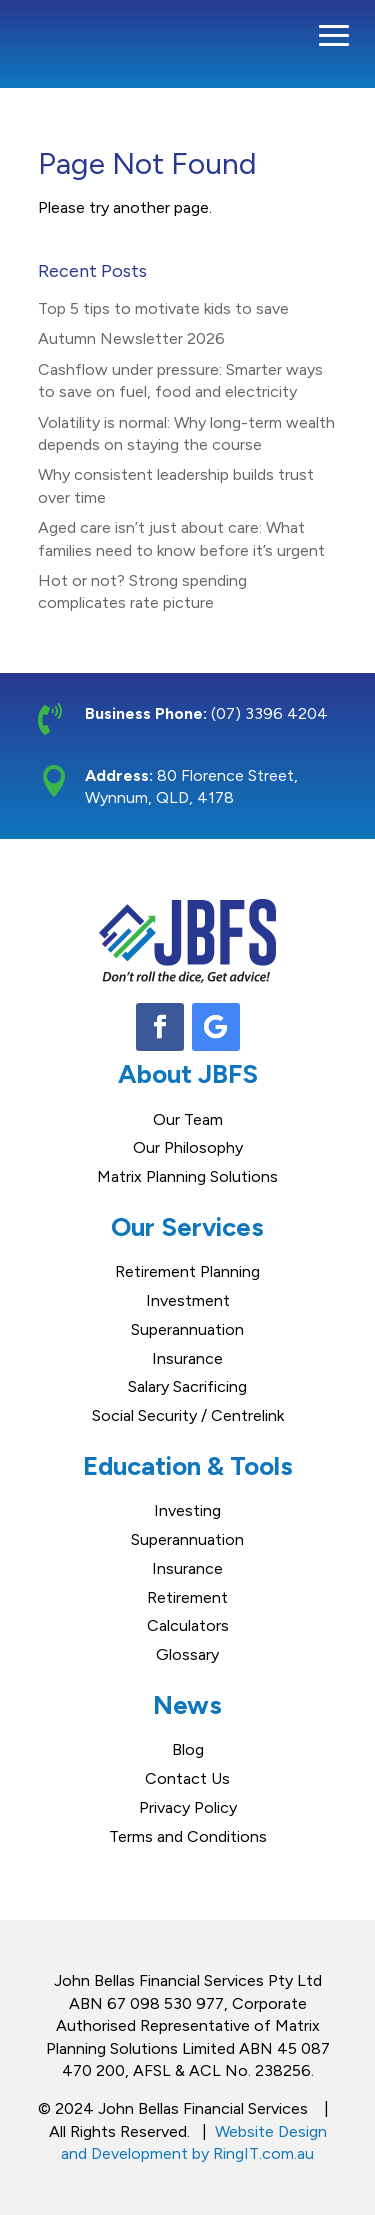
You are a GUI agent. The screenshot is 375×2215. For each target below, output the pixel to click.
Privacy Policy (188, 1807)
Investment (188, 1300)
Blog (188, 1749)
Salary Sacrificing (187, 1386)
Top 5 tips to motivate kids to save (163, 308)
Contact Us (187, 1778)
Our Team (188, 1119)
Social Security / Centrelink (188, 1415)
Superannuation (187, 1329)
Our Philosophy (188, 1147)
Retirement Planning (187, 1271)
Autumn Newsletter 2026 (131, 338)
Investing (187, 1510)
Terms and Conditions (188, 1836)
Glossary (187, 1654)
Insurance (187, 1358)
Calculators (188, 1625)
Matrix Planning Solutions (187, 1176)
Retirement (187, 1597)
